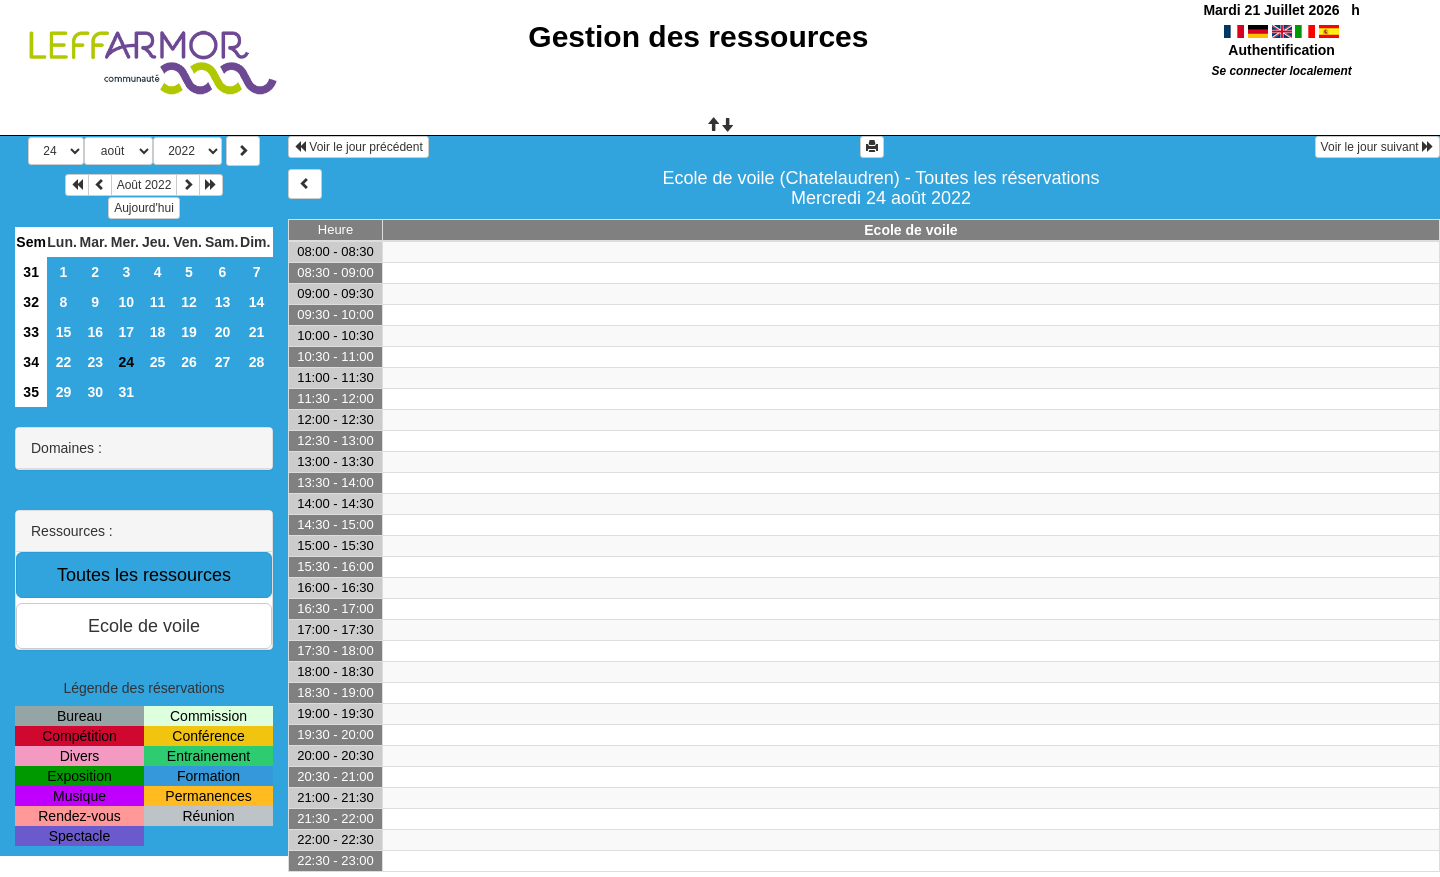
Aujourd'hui (144, 208)
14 (257, 302)
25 (158, 362)
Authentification (1281, 50)
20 (223, 332)
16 (95, 332)
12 (189, 302)
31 (31, 272)
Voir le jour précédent (358, 147)
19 (189, 332)
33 (31, 332)
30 (95, 392)
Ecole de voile (910, 230)
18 (158, 332)
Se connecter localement (1282, 71)
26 (189, 362)
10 (127, 302)
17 (127, 332)
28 (257, 362)
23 (95, 362)
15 (64, 332)
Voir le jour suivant (1377, 147)
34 (31, 362)
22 (64, 362)
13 (223, 302)
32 (31, 302)
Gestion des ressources (698, 36)
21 (257, 332)
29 (64, 392)
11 (158, 302)
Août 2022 (144, 185)
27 (223, 362)
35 (31, 392)
